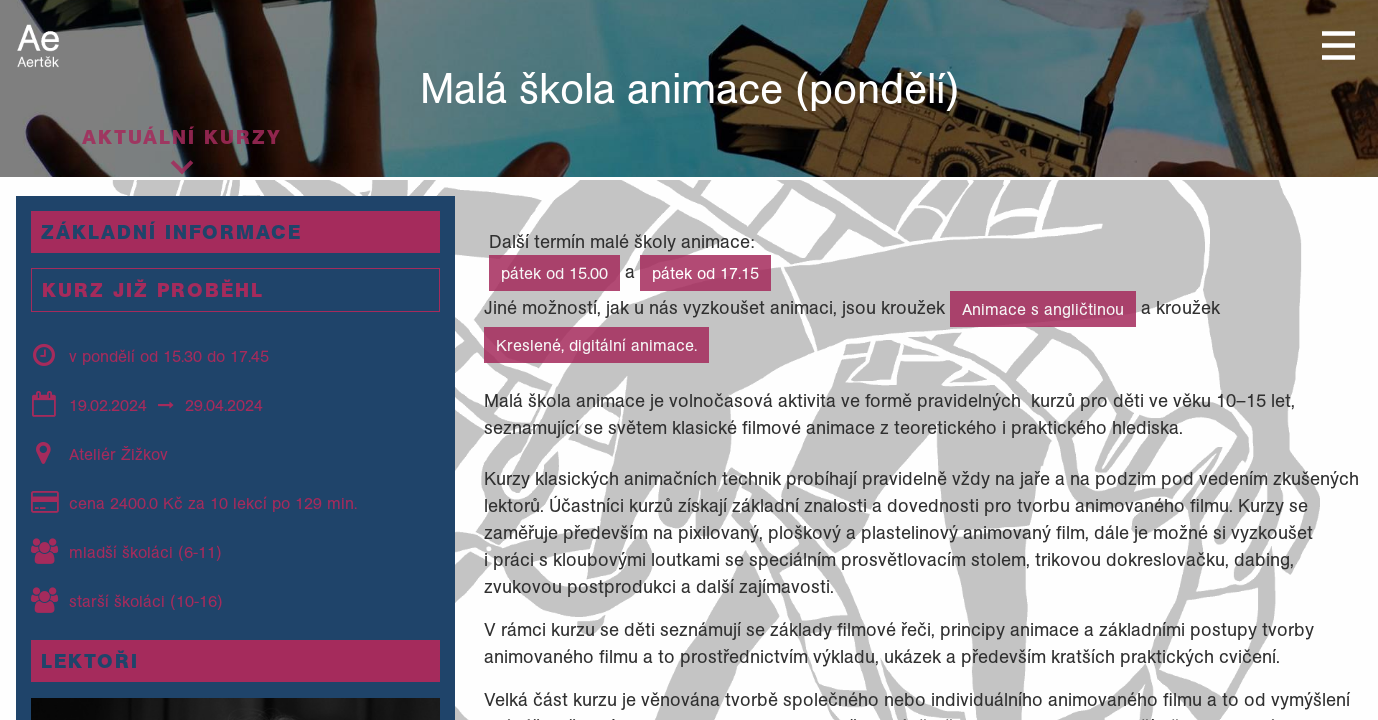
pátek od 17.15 (705, 273)
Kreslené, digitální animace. (596, 345)
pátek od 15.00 (554, 273)
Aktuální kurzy (182, 137)
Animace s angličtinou (1043, 309)
